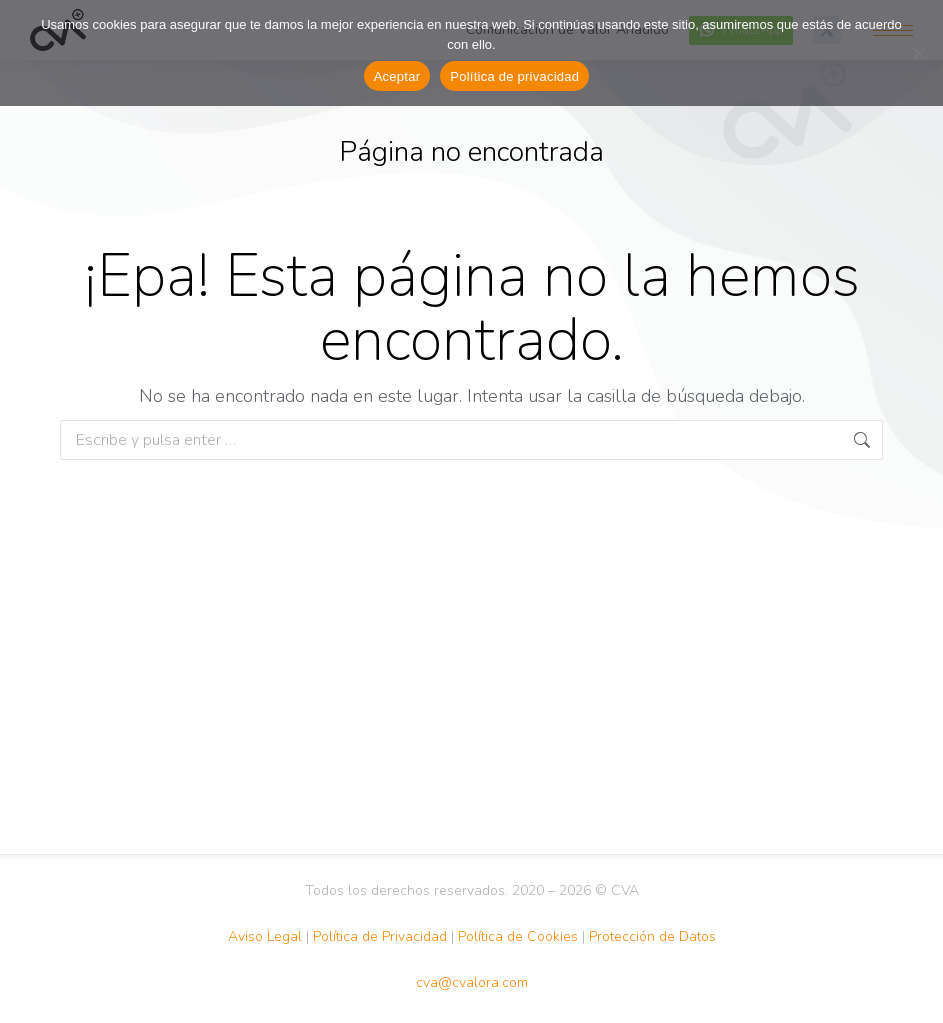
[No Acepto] (918, 53)
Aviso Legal (265, 936)
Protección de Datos (652, 936)
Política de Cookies (518, 936)
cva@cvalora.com (472, 982)
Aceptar (397, 76)
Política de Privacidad (380, 936)
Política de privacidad (514, 76)
